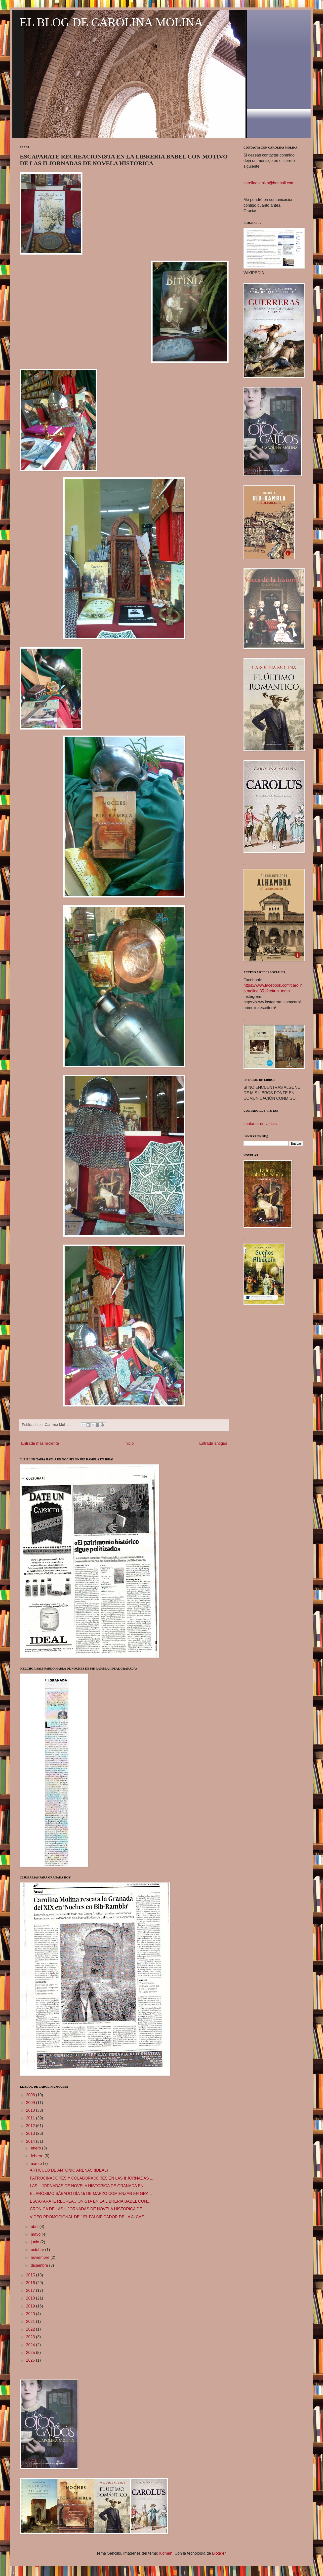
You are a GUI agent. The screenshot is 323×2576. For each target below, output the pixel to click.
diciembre (40, 2265)
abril (35, 2227)
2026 (31, 2360)
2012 (31, 2126)
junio (35, 2242)
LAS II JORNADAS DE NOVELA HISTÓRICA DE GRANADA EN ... (89, 2186)
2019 (31, 2306)
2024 (31, 2345)
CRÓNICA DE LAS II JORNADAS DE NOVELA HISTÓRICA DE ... (88, 2209)
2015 (31, 2275)
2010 (31, 2110)
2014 (31, 2141)
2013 (31, 2133)
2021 (31, 2321)
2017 (31, 2290)
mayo (36, 2234)
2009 (31, 2103)
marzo (37, 2163)
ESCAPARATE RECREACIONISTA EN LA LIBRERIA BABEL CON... (90, 2201)
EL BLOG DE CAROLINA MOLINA (111, 22)
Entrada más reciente (40, 1443)
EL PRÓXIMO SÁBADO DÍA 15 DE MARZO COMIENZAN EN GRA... (91, 2193)
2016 (31, 2283)
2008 (31, 2095)
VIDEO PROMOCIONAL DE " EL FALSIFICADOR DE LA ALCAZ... (88, 2217)
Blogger (219, 2553)
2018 (31, 2298)
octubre (38, 2250)
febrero (37, 2156)
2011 (31, 2118)
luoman (165, 2553)
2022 (31, 2329)
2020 (31, 2314)
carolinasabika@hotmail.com (268, 183)
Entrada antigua (213, 1443)
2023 (31, 2337)
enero (36, 2148)
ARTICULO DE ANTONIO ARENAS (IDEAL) (69, 2170)
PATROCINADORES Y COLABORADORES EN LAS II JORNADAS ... (91, 2178)
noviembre (40, 2257)
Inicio (129, 1443)
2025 (31, 2352)
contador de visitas (260, 1124)
